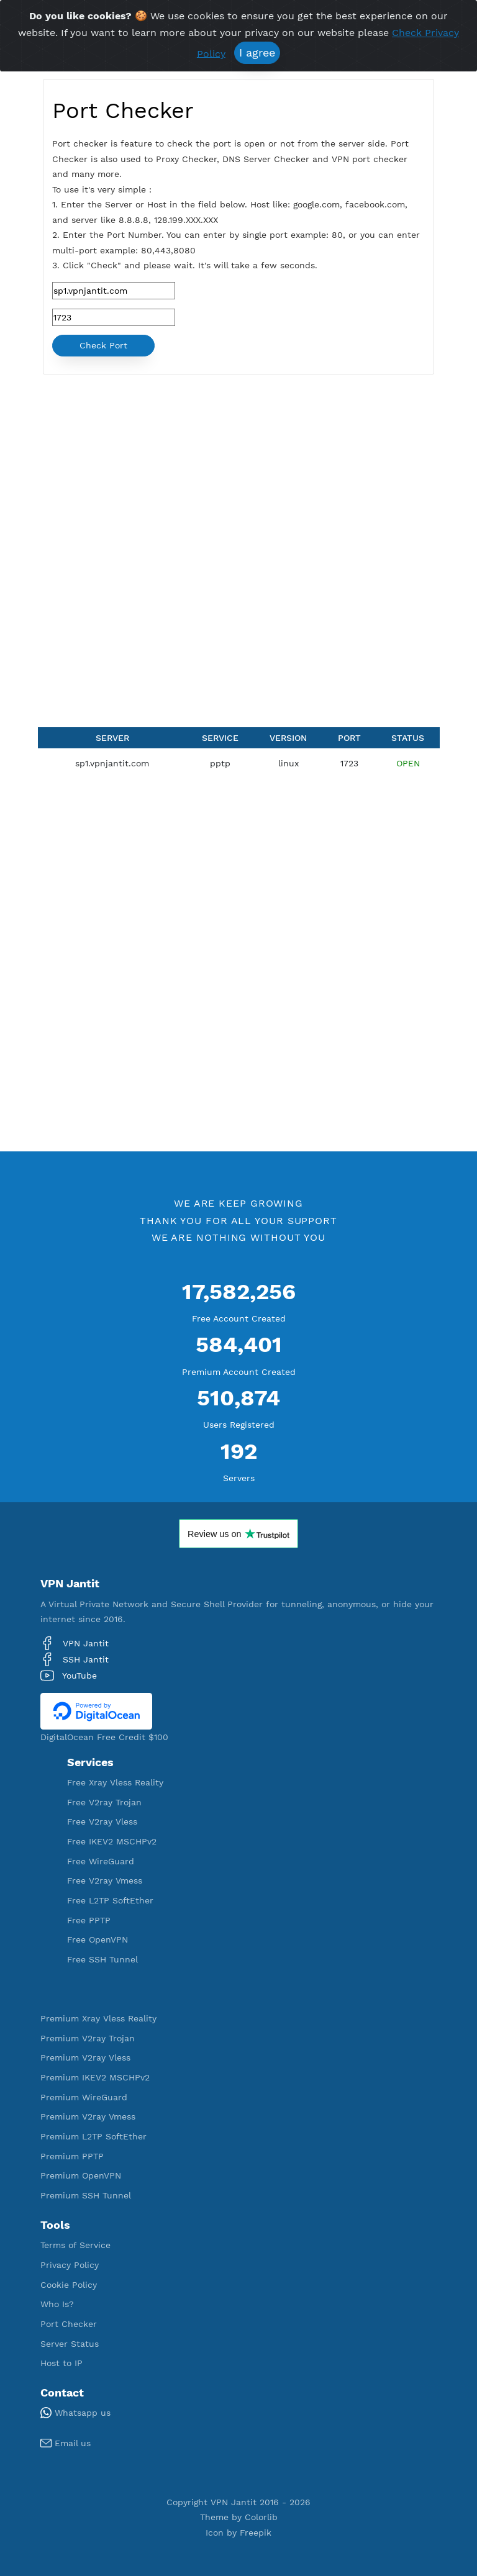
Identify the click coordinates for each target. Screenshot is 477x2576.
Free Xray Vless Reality (115, 1782)
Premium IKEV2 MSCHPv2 (95, 2077)
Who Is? (57, 2304)
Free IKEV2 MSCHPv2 (112, 1841)
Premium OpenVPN (80, 2175)
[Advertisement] (238, 467)
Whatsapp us (75, 2412)
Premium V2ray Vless (85, 2057)
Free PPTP (89, 1920)
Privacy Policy (69, 2265)
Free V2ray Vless (102, 1821)
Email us (65, 2443)
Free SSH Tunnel (102, 1959)
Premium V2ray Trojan (87, 2038)
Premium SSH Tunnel (85, 2195)
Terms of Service (75, 2245)
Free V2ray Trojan (104, 1802)
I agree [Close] (257, 52)
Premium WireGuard (83, 2097)
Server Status (69, 2344)
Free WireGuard (100, 1861)
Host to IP (61, 2363)
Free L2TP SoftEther (110, 1900)
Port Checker (68, 2324)
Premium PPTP (72, 2156)
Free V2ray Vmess (104, 1880)
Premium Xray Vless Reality (98, 2018)
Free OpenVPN (97, 1939)
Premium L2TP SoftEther (93, 2136)
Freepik (255, 2532)
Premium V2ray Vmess (87, 2116)
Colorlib (261, 2517)
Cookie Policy (68, 2285)
